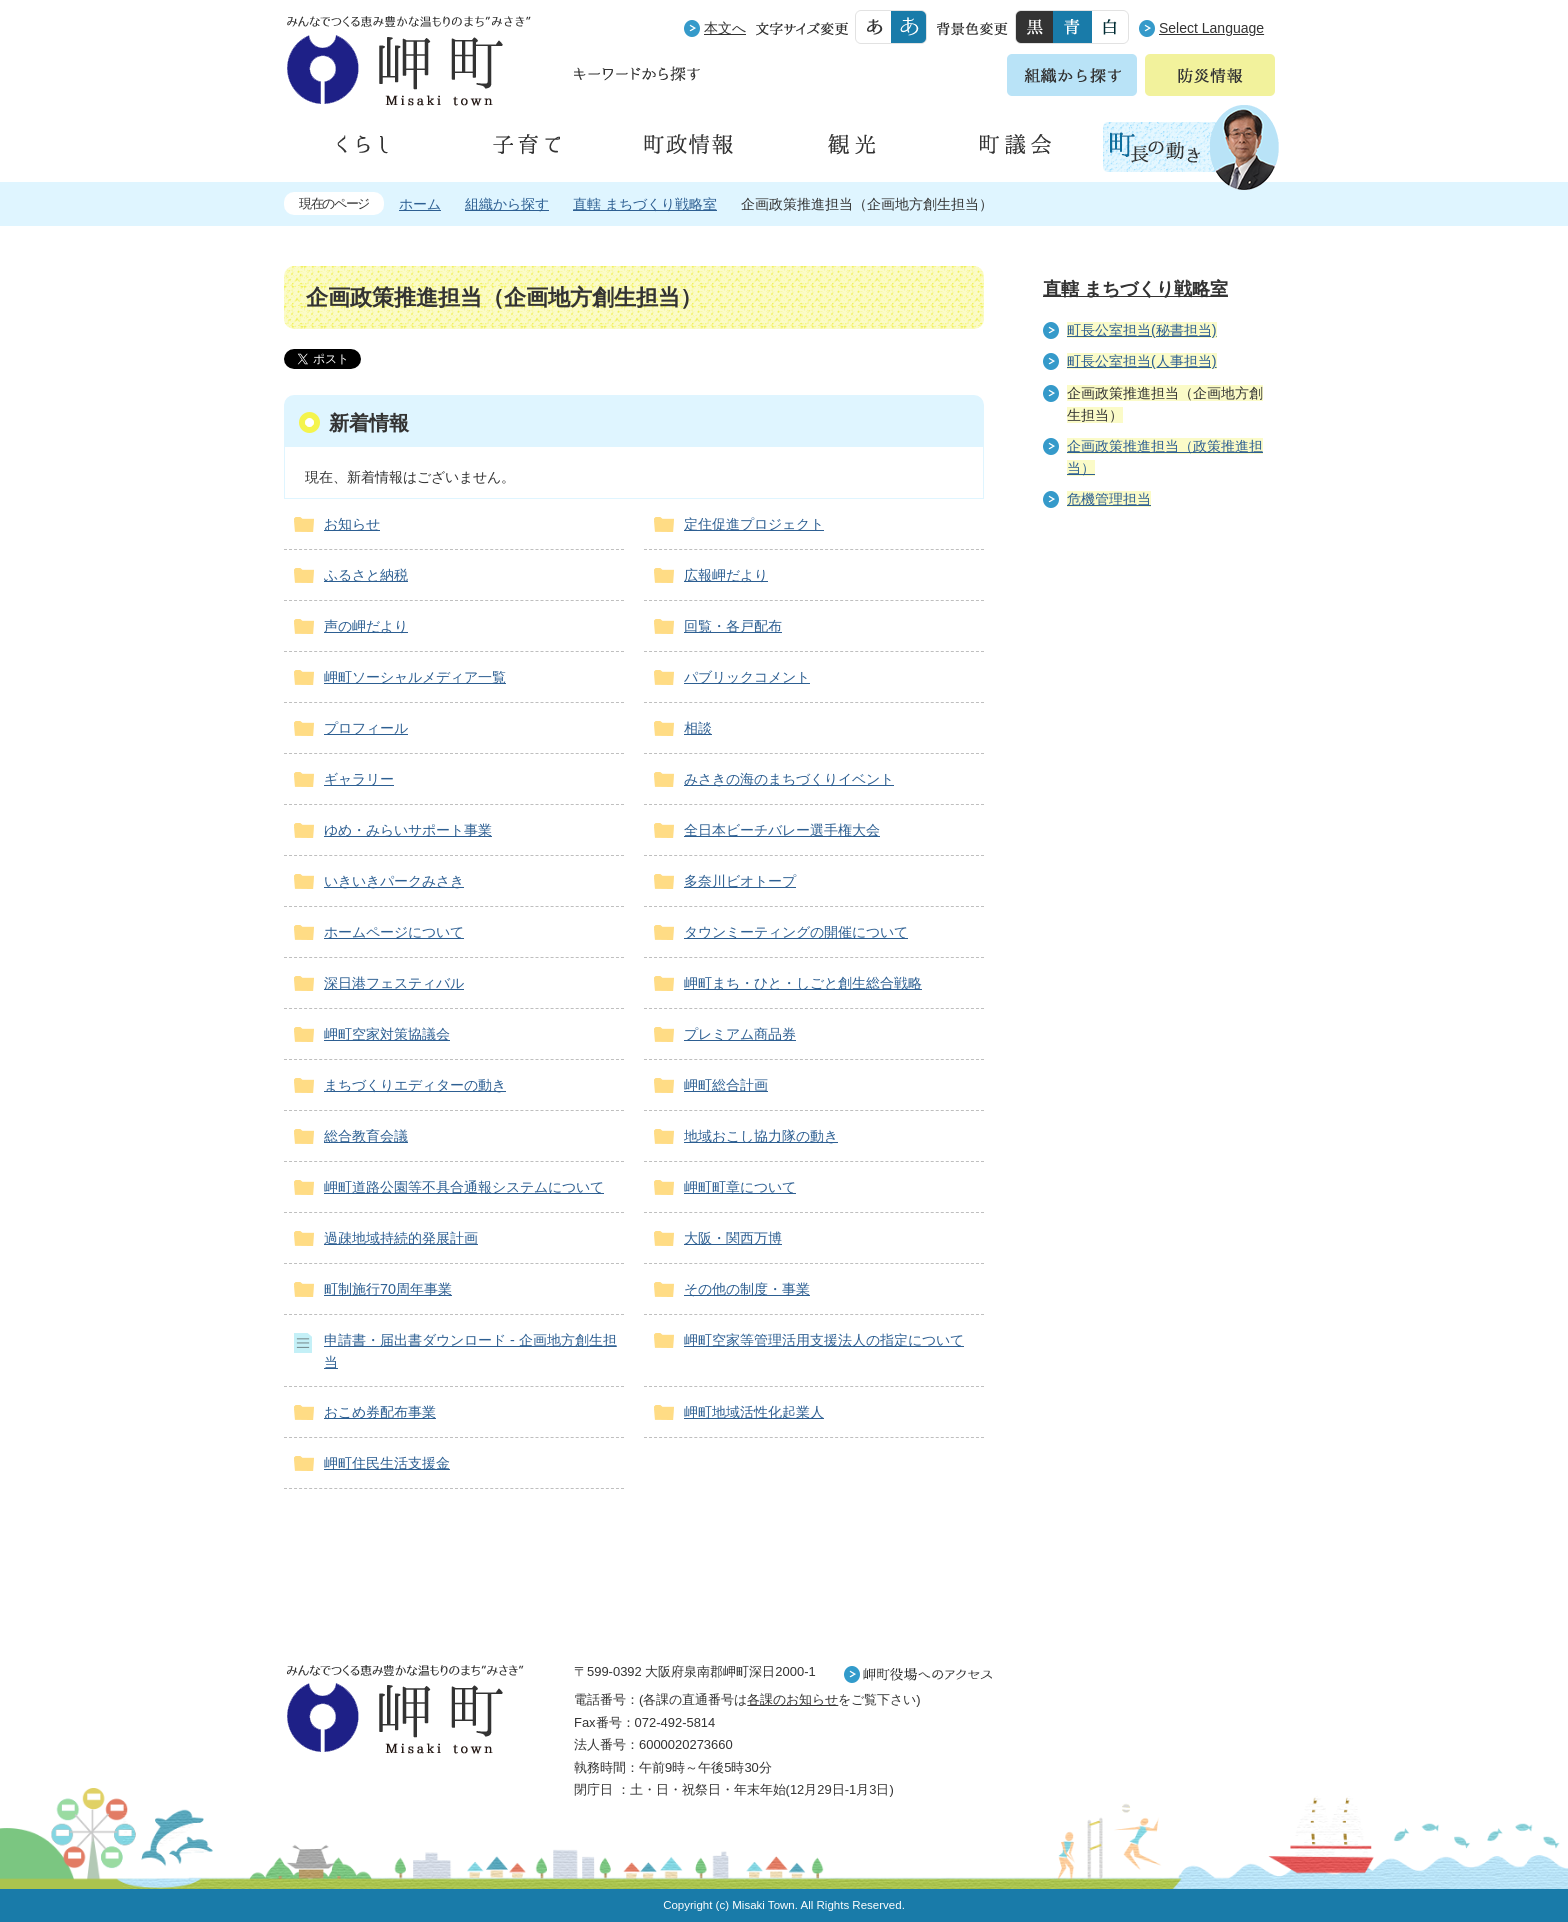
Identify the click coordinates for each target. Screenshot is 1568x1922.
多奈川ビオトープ (740, 881)
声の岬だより (366, 626)
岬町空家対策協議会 (387, 1034)
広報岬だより (726, 575)
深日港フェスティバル (394, 983)
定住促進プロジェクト (754, 524)
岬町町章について (740, 1187)
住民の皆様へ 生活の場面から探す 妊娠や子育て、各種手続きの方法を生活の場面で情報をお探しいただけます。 (1156, 741)
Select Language (1211, 28)
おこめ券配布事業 (380, 1412)
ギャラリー (359, 779)
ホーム (420, 204)
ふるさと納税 (366, 575)
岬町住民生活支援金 (387, 1463)
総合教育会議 (366, 1136)
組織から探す (507, 204)
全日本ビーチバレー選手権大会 (782, 830)
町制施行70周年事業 (388, 1289)
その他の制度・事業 (747, 1289)
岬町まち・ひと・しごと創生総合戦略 (803, 983)
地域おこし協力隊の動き (761, 1136)
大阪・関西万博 (733, 1238)
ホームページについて (394, 932)
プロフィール (366, 728)
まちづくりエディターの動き (415, 1085)
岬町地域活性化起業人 (754, 1412)
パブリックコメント (747, 677)
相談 (698, 728)
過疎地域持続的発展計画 (401, 1238)
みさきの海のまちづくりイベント (789, 779)
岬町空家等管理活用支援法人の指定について (824, 1340)
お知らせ (352, 524)
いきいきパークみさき (394, 881)
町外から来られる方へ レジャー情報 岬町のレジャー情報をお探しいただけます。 (1156, 1032)
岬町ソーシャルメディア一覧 (415, 677)
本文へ (725, 28)
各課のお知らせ (792, 1699)
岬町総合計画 (726, 1085)
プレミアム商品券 (740, 1034)
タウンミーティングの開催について (796, 932)
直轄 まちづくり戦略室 (645, 204)
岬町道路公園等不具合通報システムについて (464, 1187)
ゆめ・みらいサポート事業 (408, 830)
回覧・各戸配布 (733, 626)
